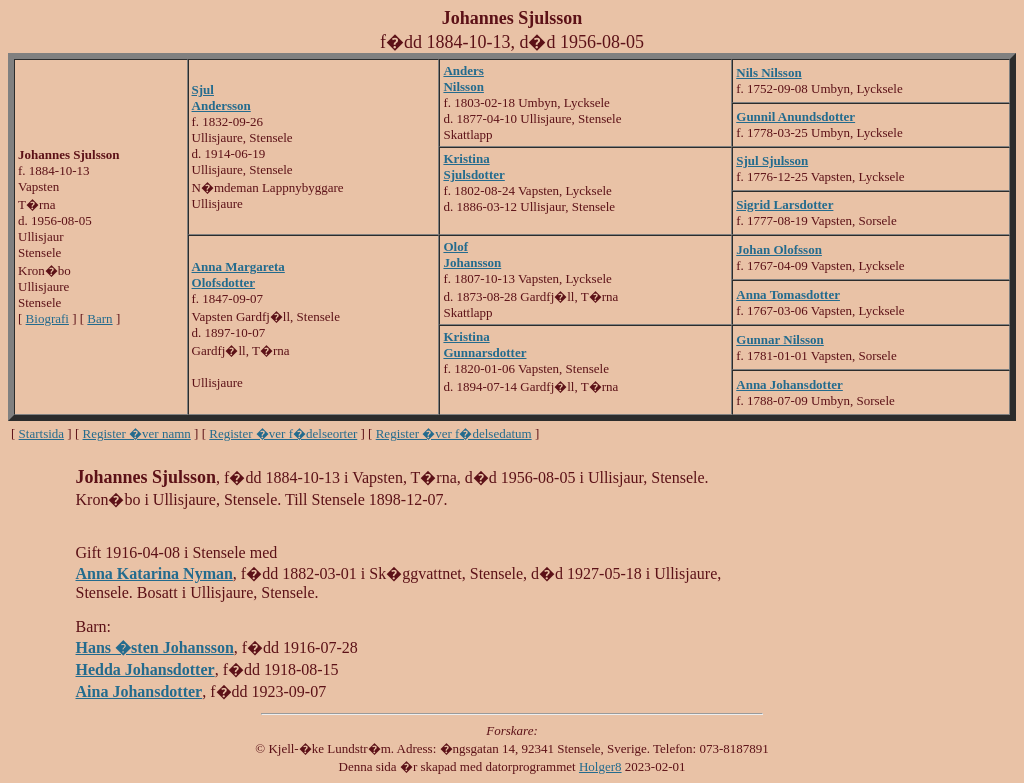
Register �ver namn (137, 433)
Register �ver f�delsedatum (454, 433)
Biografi (47, 318)
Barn (99, 318)
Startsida (42, 433)
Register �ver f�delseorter (283, 433)
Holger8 (600, 766)
